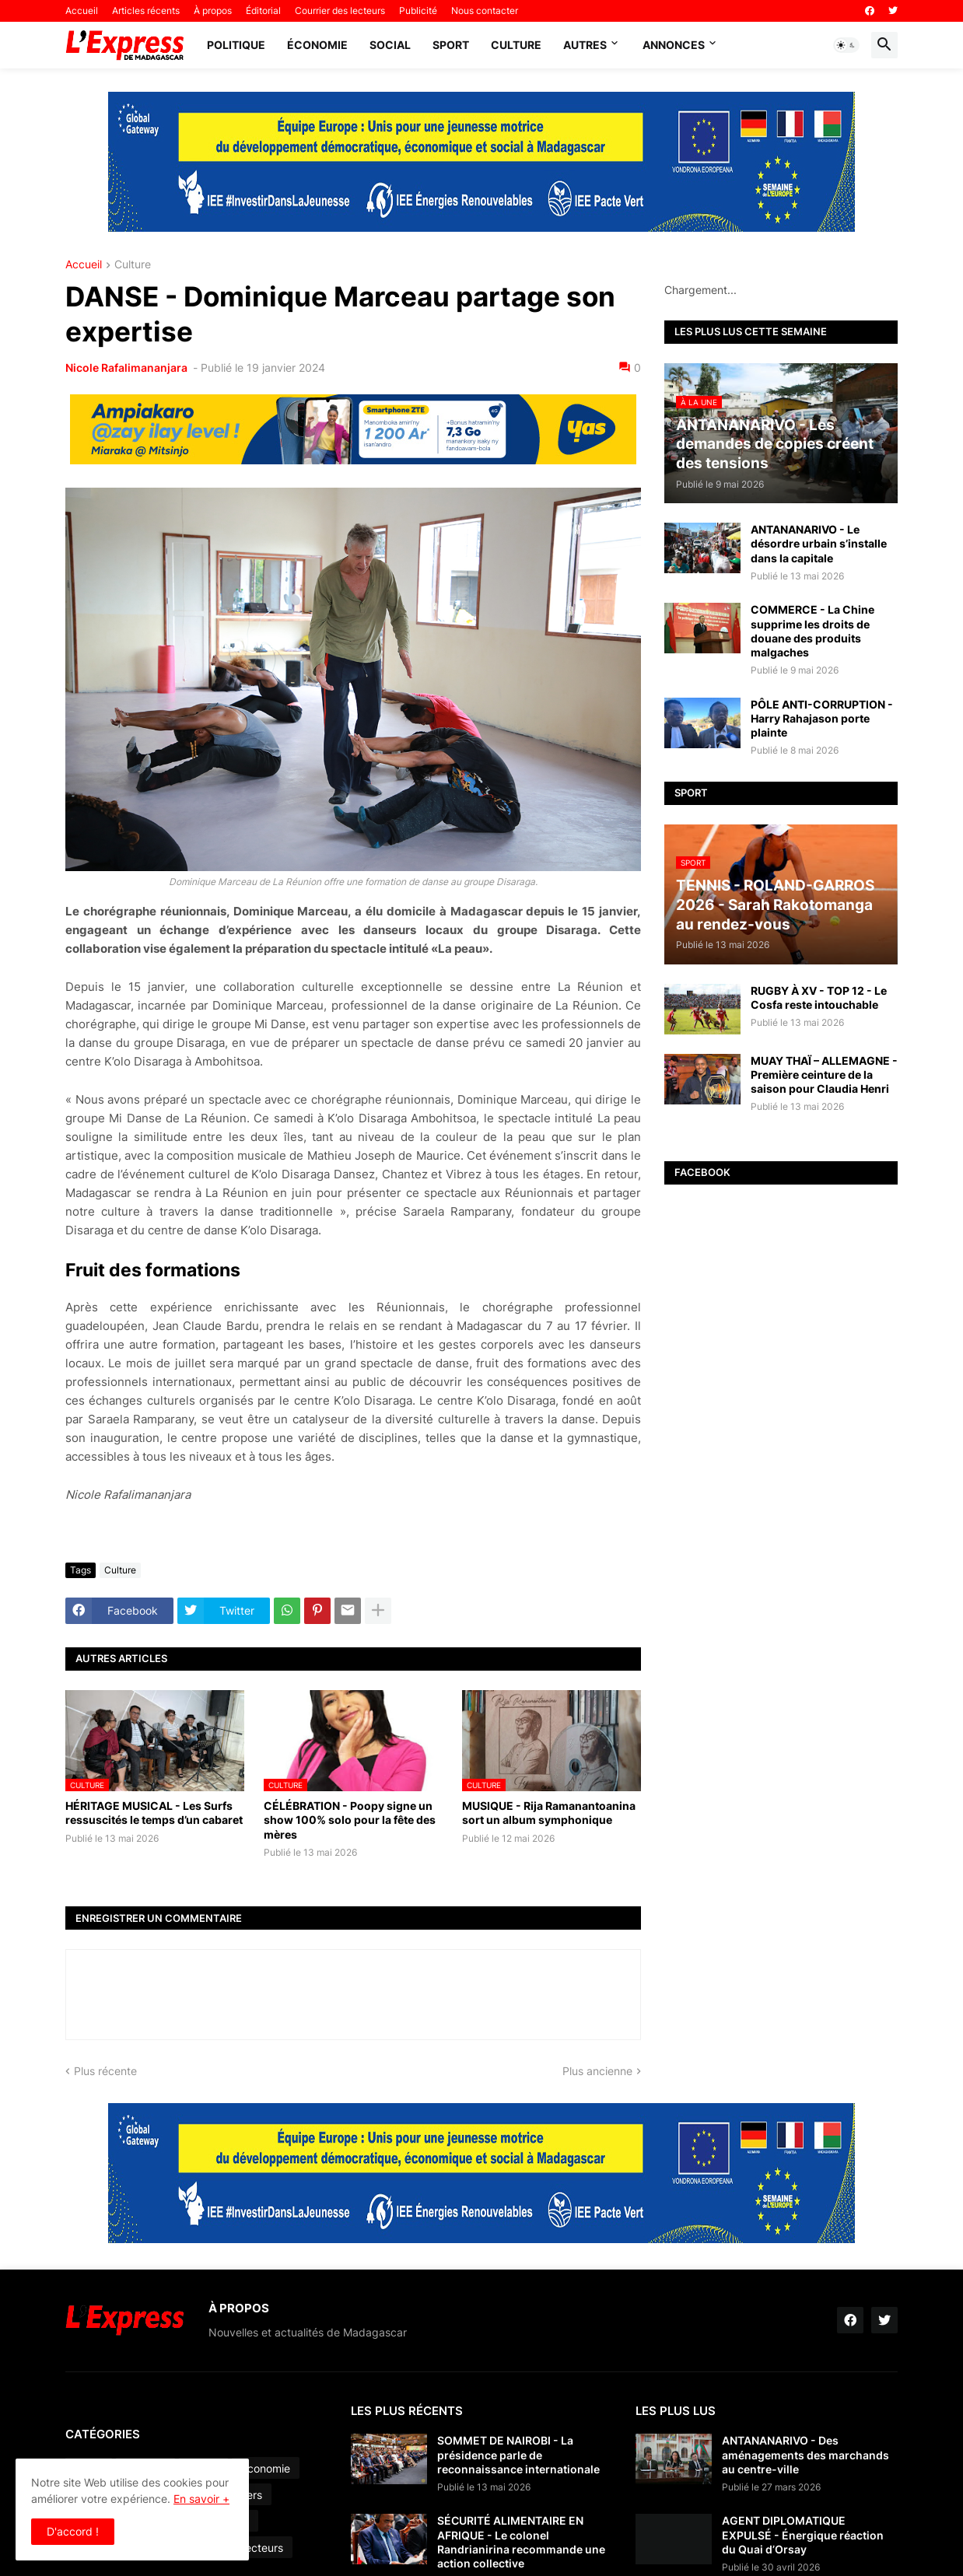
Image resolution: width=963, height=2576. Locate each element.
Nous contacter (484, 10)
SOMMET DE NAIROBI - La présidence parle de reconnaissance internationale (518, 2454)
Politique (236, 44)
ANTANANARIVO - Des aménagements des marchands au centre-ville (805, 2454)
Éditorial (263, 10)
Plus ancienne (597, 2070)
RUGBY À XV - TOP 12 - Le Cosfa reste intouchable (819, 997)
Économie (317, 44)
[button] (846, 45)
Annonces (674, 44)
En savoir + (201, 2498)
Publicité (418, 10)
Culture (516, 44)
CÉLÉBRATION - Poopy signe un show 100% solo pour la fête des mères (350, 1819)
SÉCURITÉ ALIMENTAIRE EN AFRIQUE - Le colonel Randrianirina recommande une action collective (521, 2542)
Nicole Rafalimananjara (127, 367)
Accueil (81, 10)
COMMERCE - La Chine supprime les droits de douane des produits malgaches (812, 631)
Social (390, 44)
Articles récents (146, 10)
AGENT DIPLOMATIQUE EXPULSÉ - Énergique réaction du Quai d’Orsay (803, 2534)
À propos (213, 10)
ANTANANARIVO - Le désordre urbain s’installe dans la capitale (819, 543)
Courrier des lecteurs (340, 10)
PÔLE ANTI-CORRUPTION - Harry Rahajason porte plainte (822, 718)
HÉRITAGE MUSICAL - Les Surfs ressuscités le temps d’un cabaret (154, 1812)
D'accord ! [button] (73, 2531)
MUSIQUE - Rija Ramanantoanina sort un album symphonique (549, 1812)
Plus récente (105, 2070)
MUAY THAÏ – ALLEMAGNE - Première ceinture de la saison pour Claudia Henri (824, 1074)
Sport (450, 44)
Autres (585, 44)
